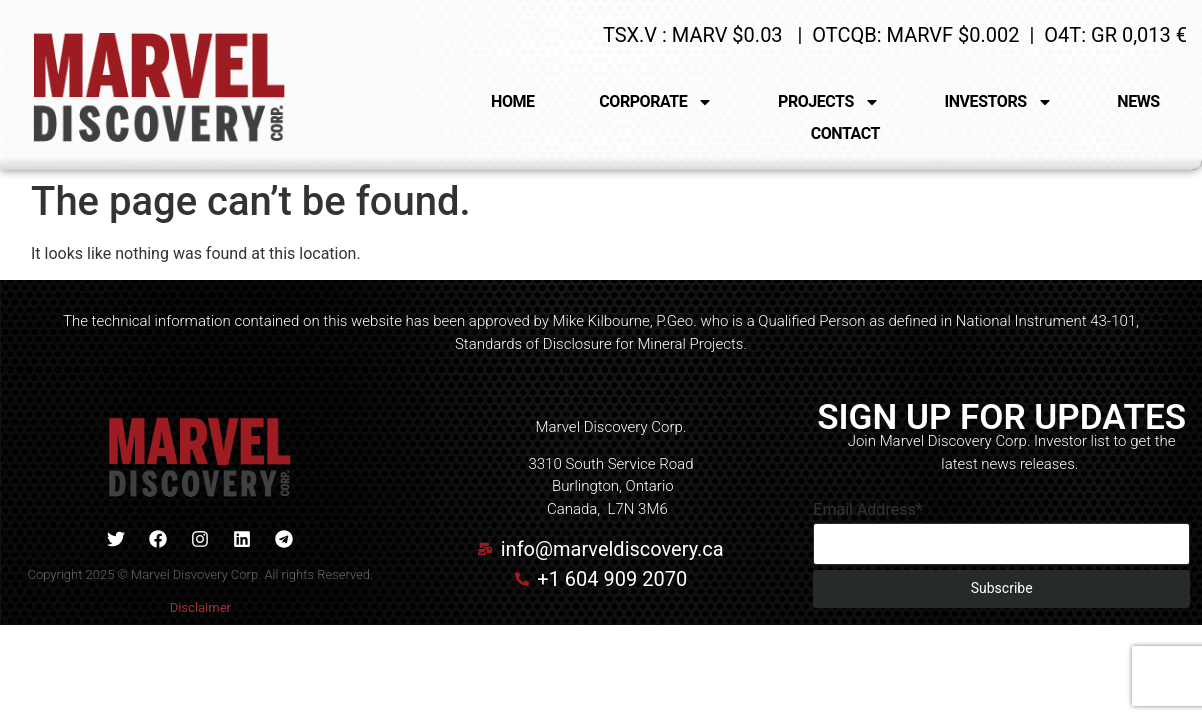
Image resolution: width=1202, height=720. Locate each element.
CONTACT (845, 133)
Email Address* (867, 510)
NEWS (1138, 101)
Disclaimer (200, 607)
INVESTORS (999, 102)
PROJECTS (829, 102)
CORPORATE (656, 102)
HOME (513, 101)
